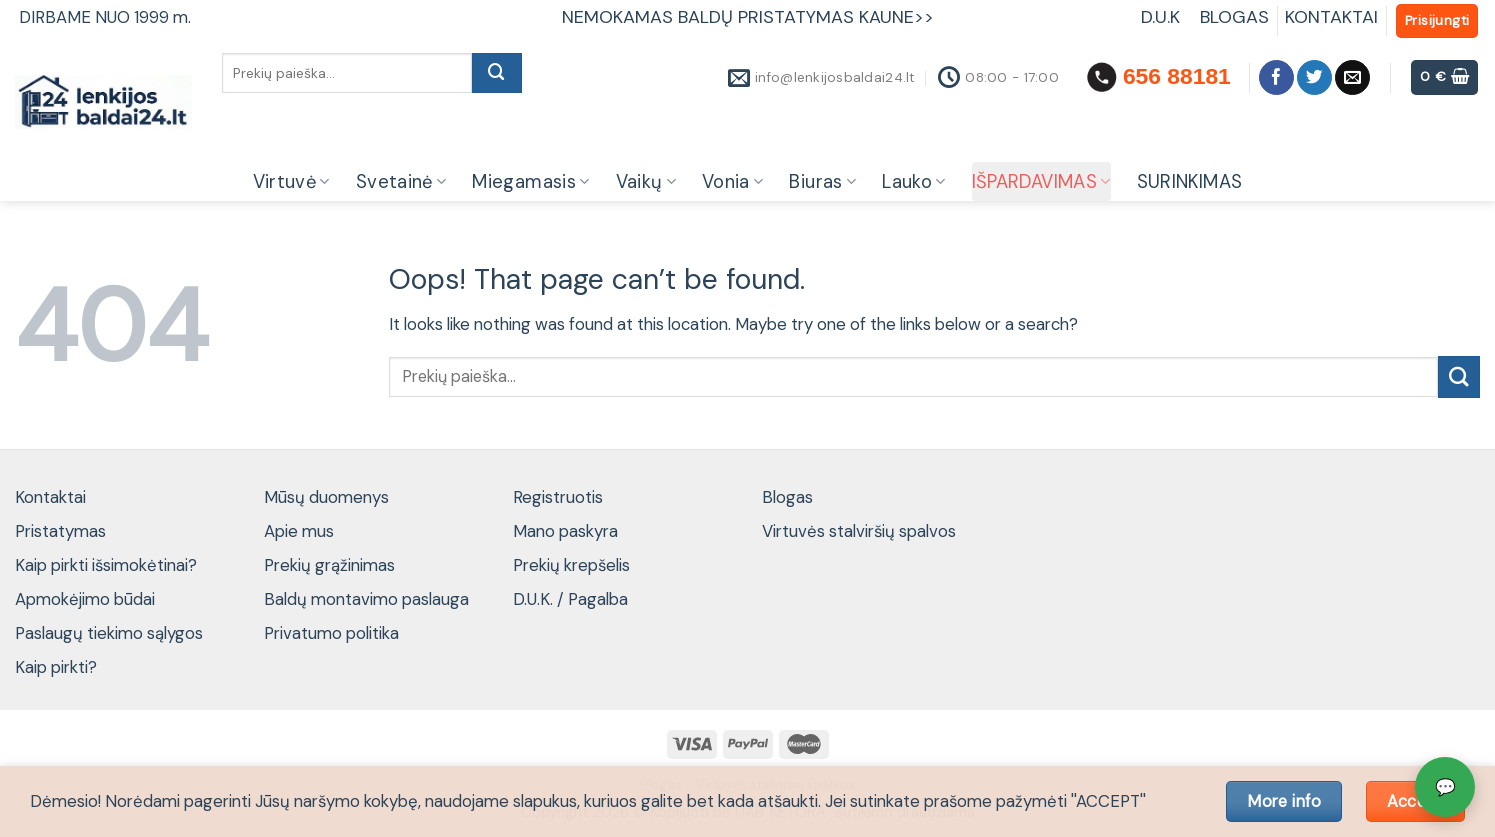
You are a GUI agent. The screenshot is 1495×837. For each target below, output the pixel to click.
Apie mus (299, 531)
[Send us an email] (1352, 77)
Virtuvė (291, 182)
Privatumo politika (331, 633)
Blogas (787, 497)
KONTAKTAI (1331, 17)
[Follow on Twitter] (1314, 77)
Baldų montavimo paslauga (366, 599)
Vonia (732, 182)
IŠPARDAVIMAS (1041, 182)
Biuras (822, 182)
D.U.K (1163, 17)
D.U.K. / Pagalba (570, 599)
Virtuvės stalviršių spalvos (859, 531)
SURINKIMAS (1190, 182)
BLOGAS (1234, 17)
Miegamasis (530, 182)
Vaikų (646, 182)
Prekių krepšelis (571, 565)
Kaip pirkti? (56, 667)
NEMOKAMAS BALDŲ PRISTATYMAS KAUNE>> (748, 17)
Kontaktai (50, 497)
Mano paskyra (565, 531)
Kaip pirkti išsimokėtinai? (106, 565)
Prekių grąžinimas (329, 565)
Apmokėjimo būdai (85, 599)
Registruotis (558, 497)
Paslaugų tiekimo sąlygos (109, 633)
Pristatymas (60, 531)
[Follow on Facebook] (1276, 77)
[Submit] (497, 73)
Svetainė (401, 182)
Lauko (913, 182)
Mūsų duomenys (326, 497)
